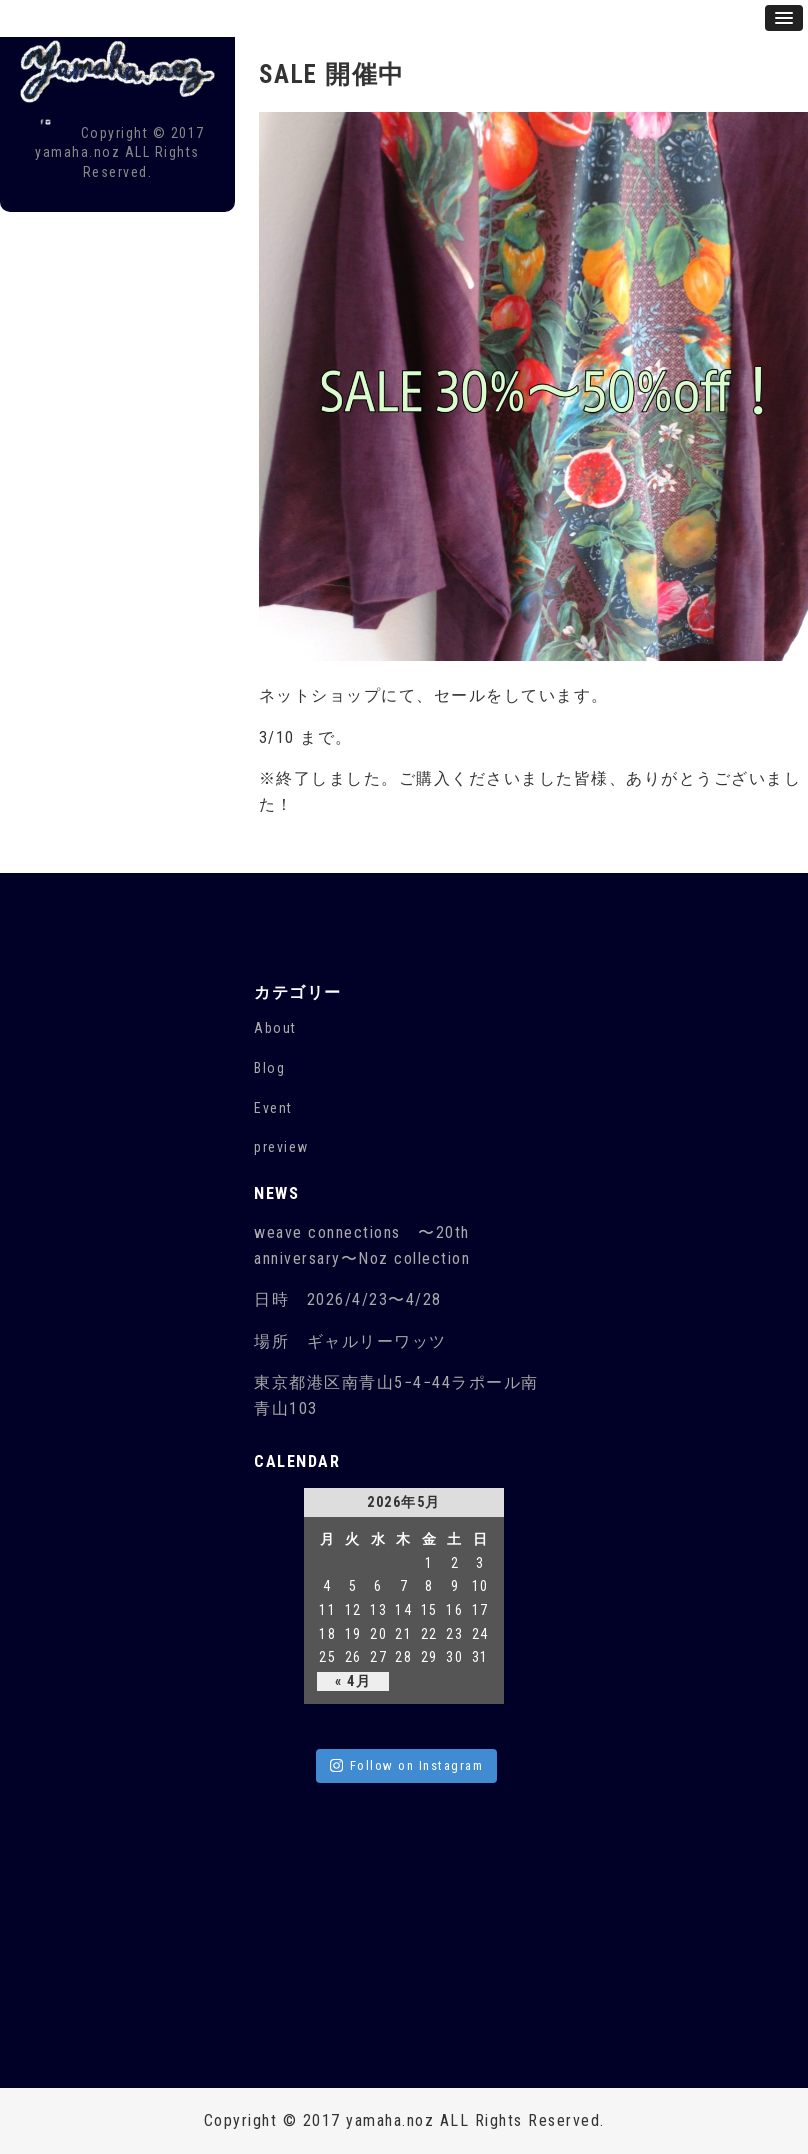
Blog (269, 1068)
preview (281, 1147)
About (275, 1028)
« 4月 (353, 1681)
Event (273, 1108)
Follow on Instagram (407, 1765)
